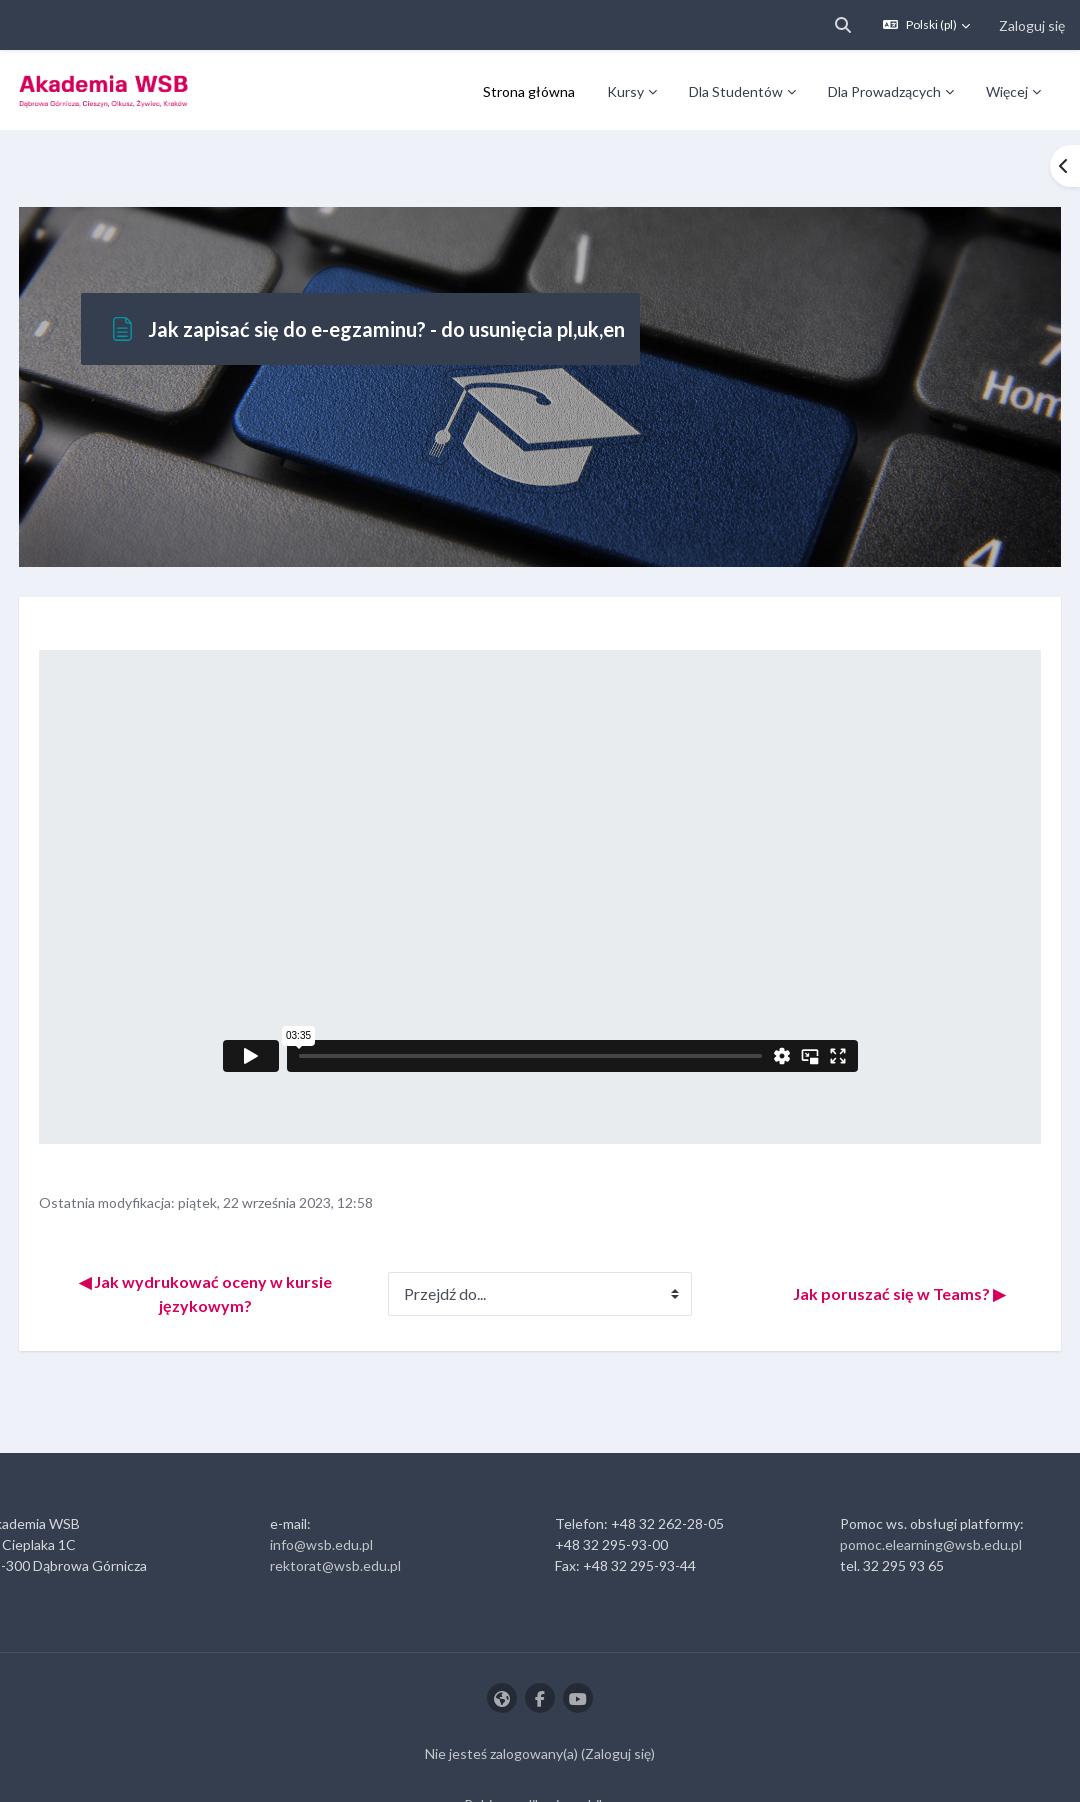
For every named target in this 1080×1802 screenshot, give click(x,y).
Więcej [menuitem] (1007, 91)
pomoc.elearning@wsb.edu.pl (916, 1485)
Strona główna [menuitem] (529, 91)
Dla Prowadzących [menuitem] (884, 91)
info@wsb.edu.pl (336, 1485)
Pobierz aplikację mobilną (540, 1745)
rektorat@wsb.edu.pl (350, 1506)
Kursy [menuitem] (625, 91)
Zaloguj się (1032, 25)
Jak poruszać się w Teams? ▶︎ (862, 1234)
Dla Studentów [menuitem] (736, 91)
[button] (843, 25)
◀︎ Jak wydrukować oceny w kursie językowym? (232, 1234)
